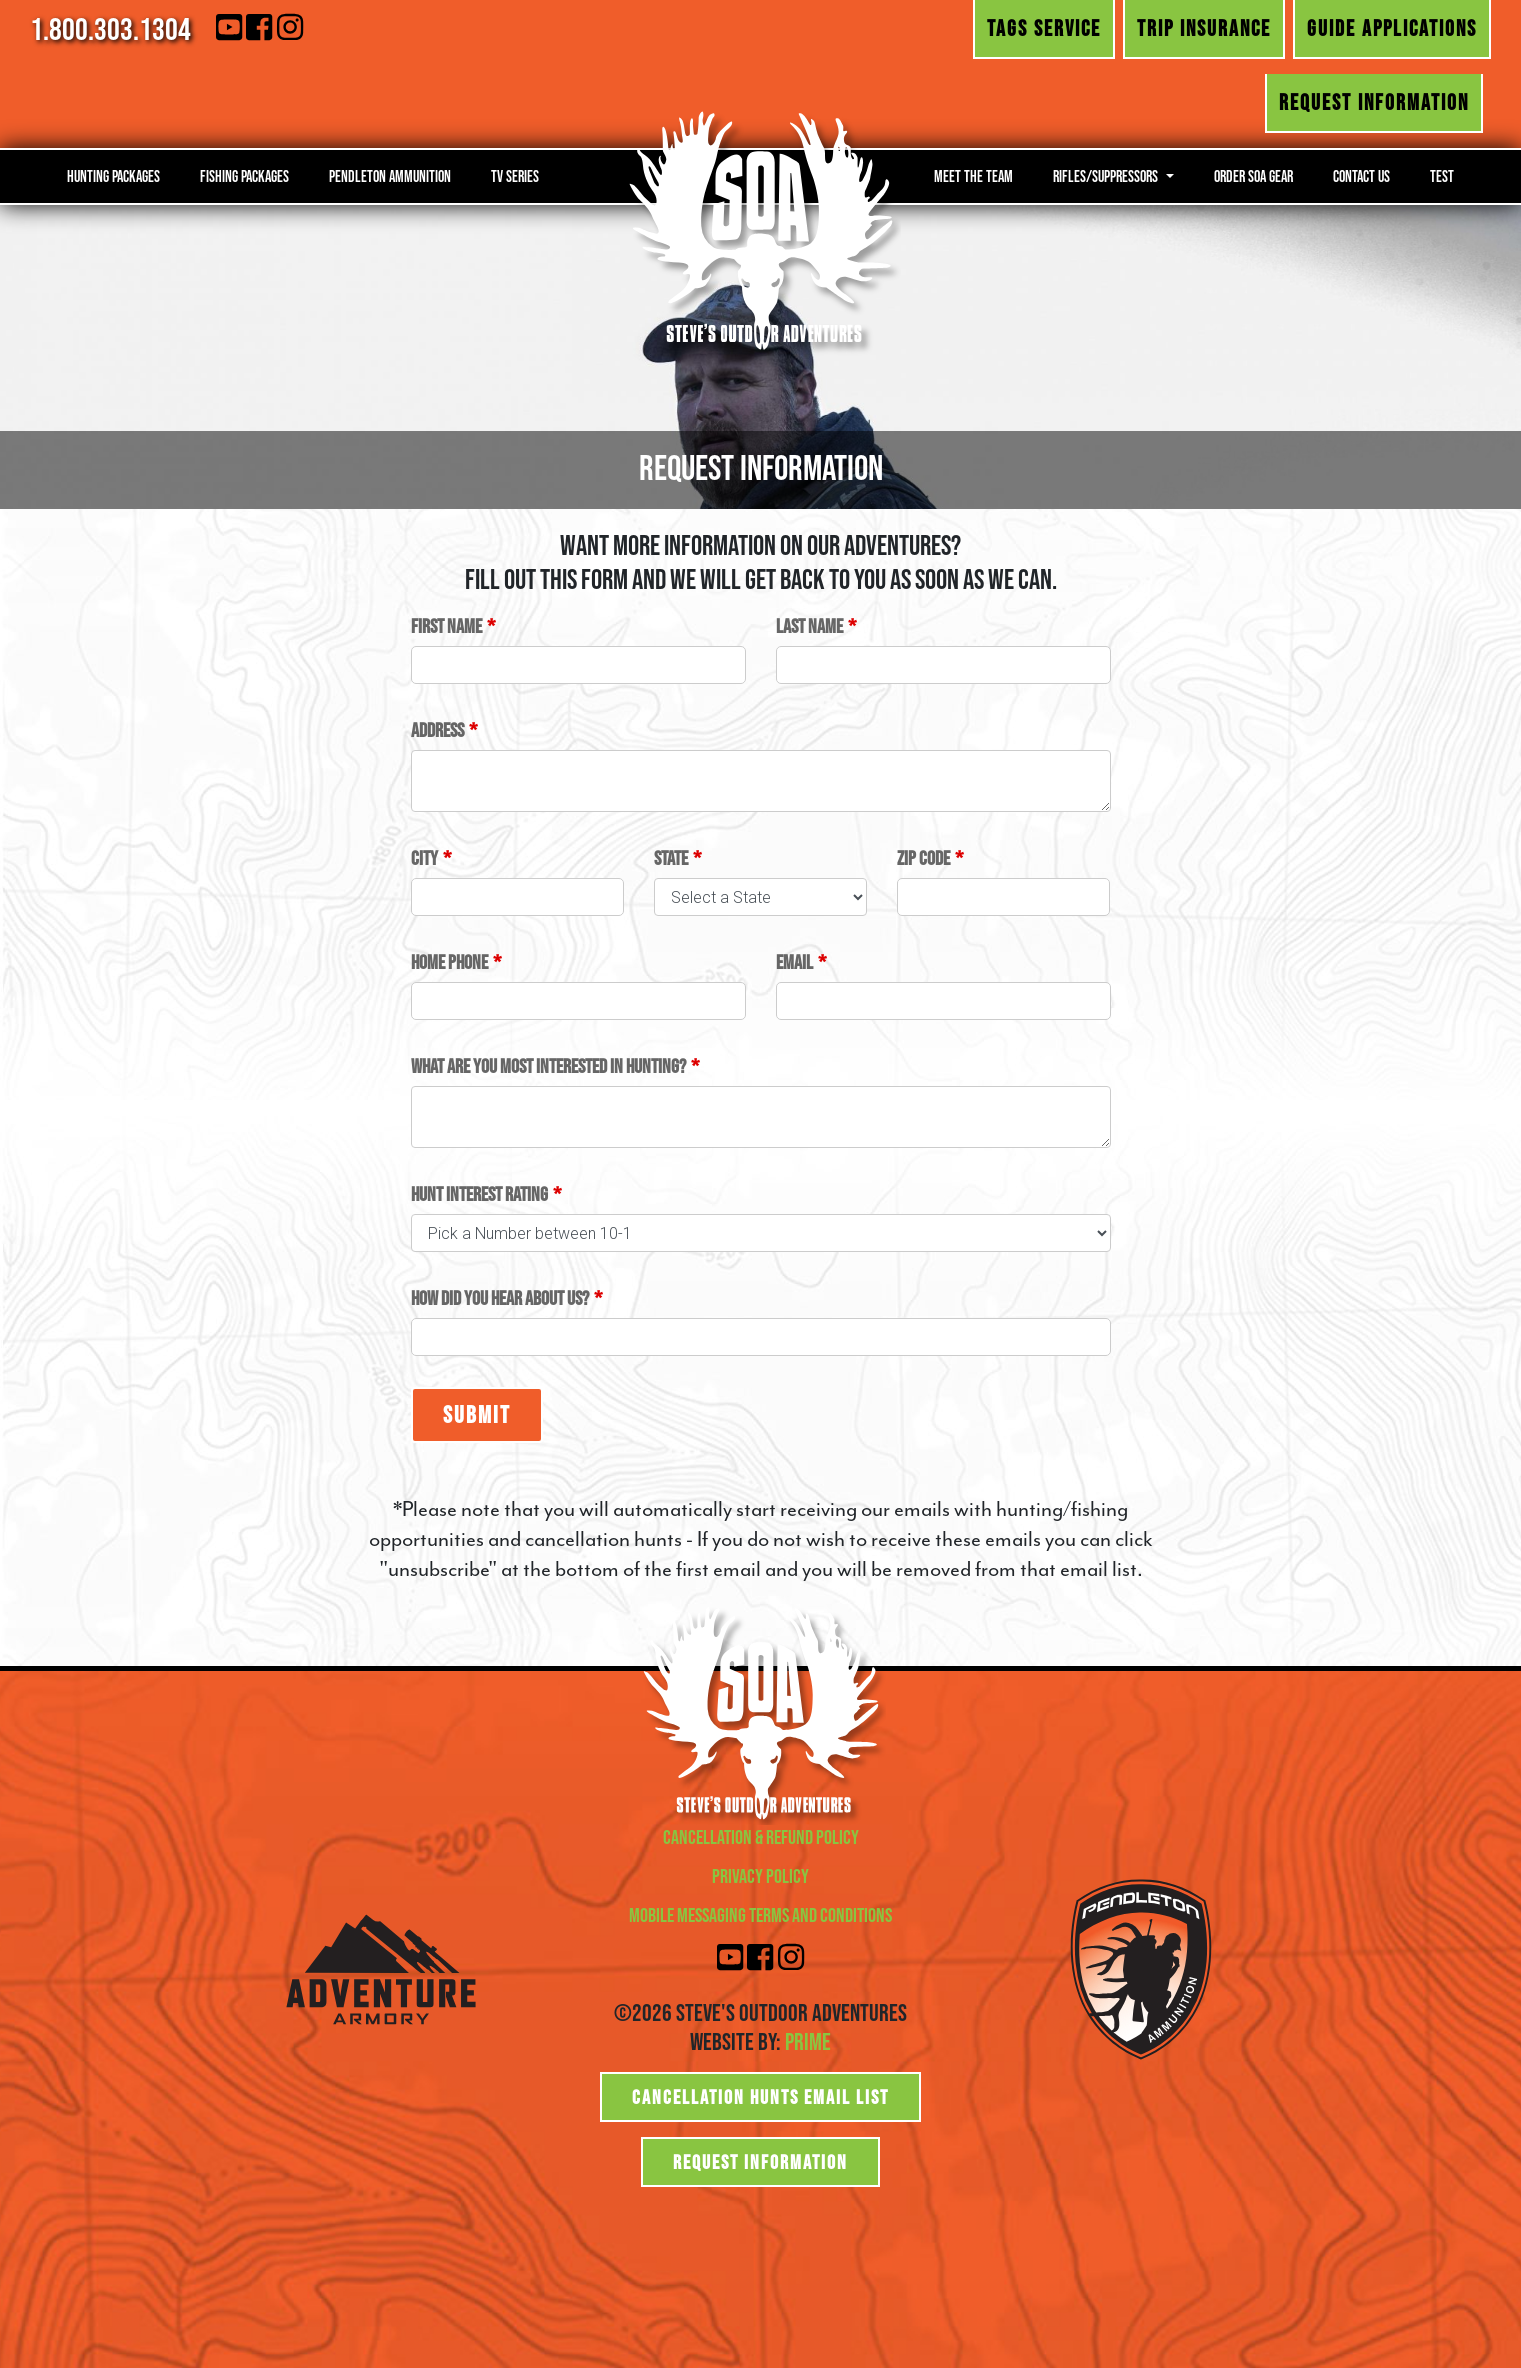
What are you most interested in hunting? (548, 1066)
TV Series (515, 176)
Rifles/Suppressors (1107, 176)
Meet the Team (973, 176)
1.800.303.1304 (110, 28)
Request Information (1374, 102)
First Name (446, 626)
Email (794, 962)
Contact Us (1361, 176)
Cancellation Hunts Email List (760, 2097)
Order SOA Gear (1253, 176)
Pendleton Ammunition (390, 176)
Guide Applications (1392, 28)
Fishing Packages (244, 176)
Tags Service (1044, 28)
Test (1442, 176)
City (424, 858)
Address (437, 730)
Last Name (809, 626)
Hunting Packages (113, 176)
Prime (808, 2041)
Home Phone (449, 962)
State (671, 858)
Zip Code (923, 858)
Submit (477, 1414)
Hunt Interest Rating (479, 1194)
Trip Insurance (1204, 28)
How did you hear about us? (500, 1298)
